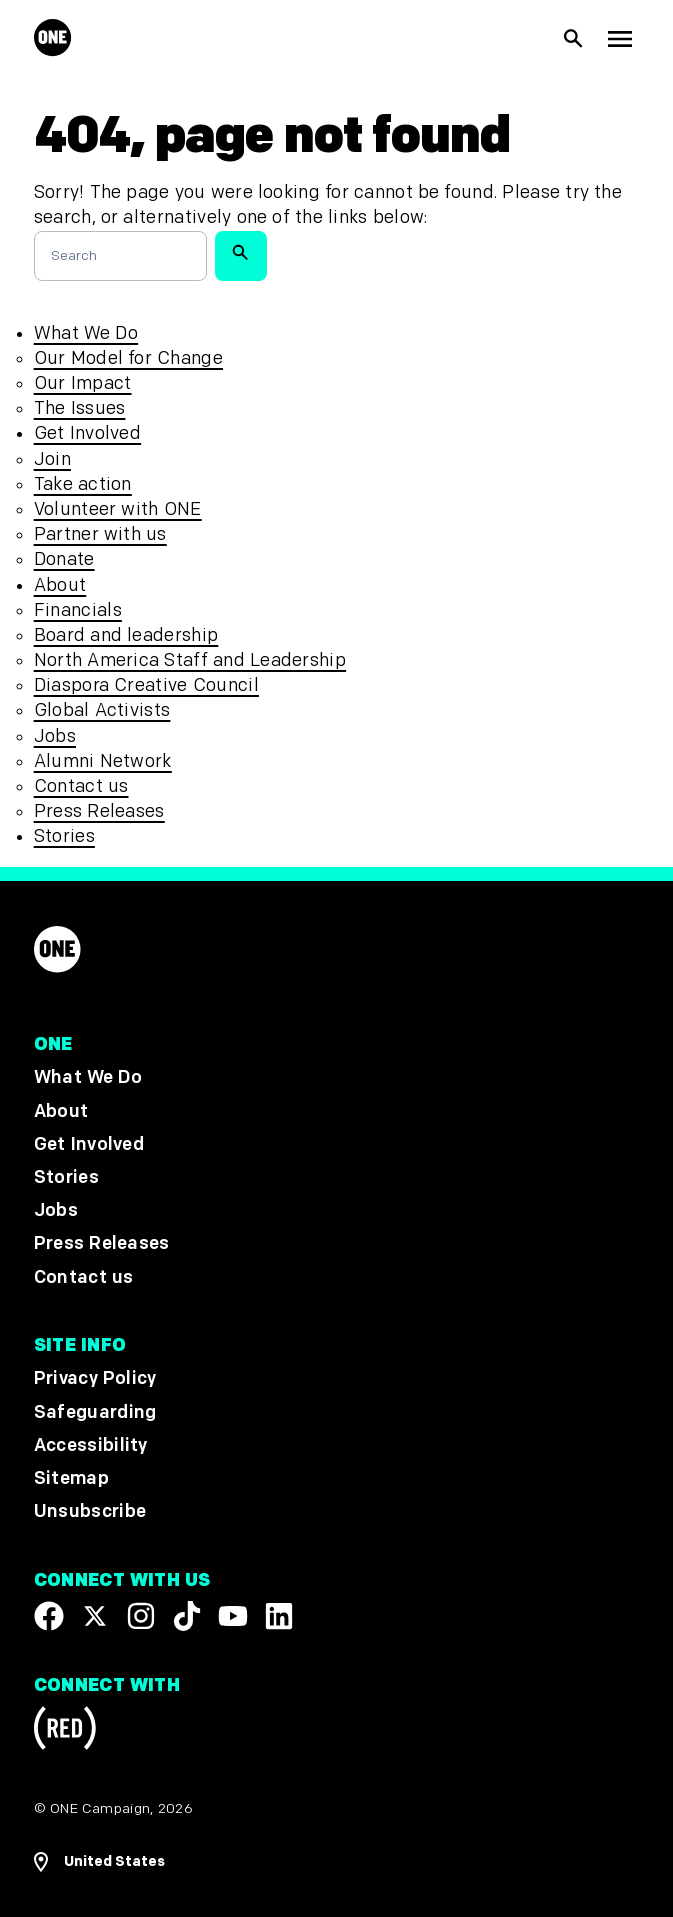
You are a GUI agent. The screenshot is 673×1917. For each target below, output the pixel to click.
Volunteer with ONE (118, 509)
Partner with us (100, 534)
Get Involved (87, 433)
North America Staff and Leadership (190, 660)
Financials (78, 610)
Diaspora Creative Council (146, 685)
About (60, 585)
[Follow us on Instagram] (141, 1616)
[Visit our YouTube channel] (233, 1616)
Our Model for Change (128, 358)
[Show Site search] (574, 39)
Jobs (55, 736)
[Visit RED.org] (65, 1731)
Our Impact (83, 383)
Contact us (81, 786)
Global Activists (102, 710)
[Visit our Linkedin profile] (279, 1616)
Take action (83, 484)
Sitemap (71, 1478)
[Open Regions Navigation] (337, 1862)
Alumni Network (103, 761)
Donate (64, 559)
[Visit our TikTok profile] (187, 1616)
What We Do (86, 333)
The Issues (80, 408)
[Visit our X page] (95, 1616)
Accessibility (91, 1445)
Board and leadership (126, 635)
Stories (64, 836)
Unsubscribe (90, 1512)
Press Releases (99, 811)
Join (52, 459)
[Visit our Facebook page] (49, 1616)
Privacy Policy (95, 1379)
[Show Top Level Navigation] (620, 38)
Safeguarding (95, 1412)
